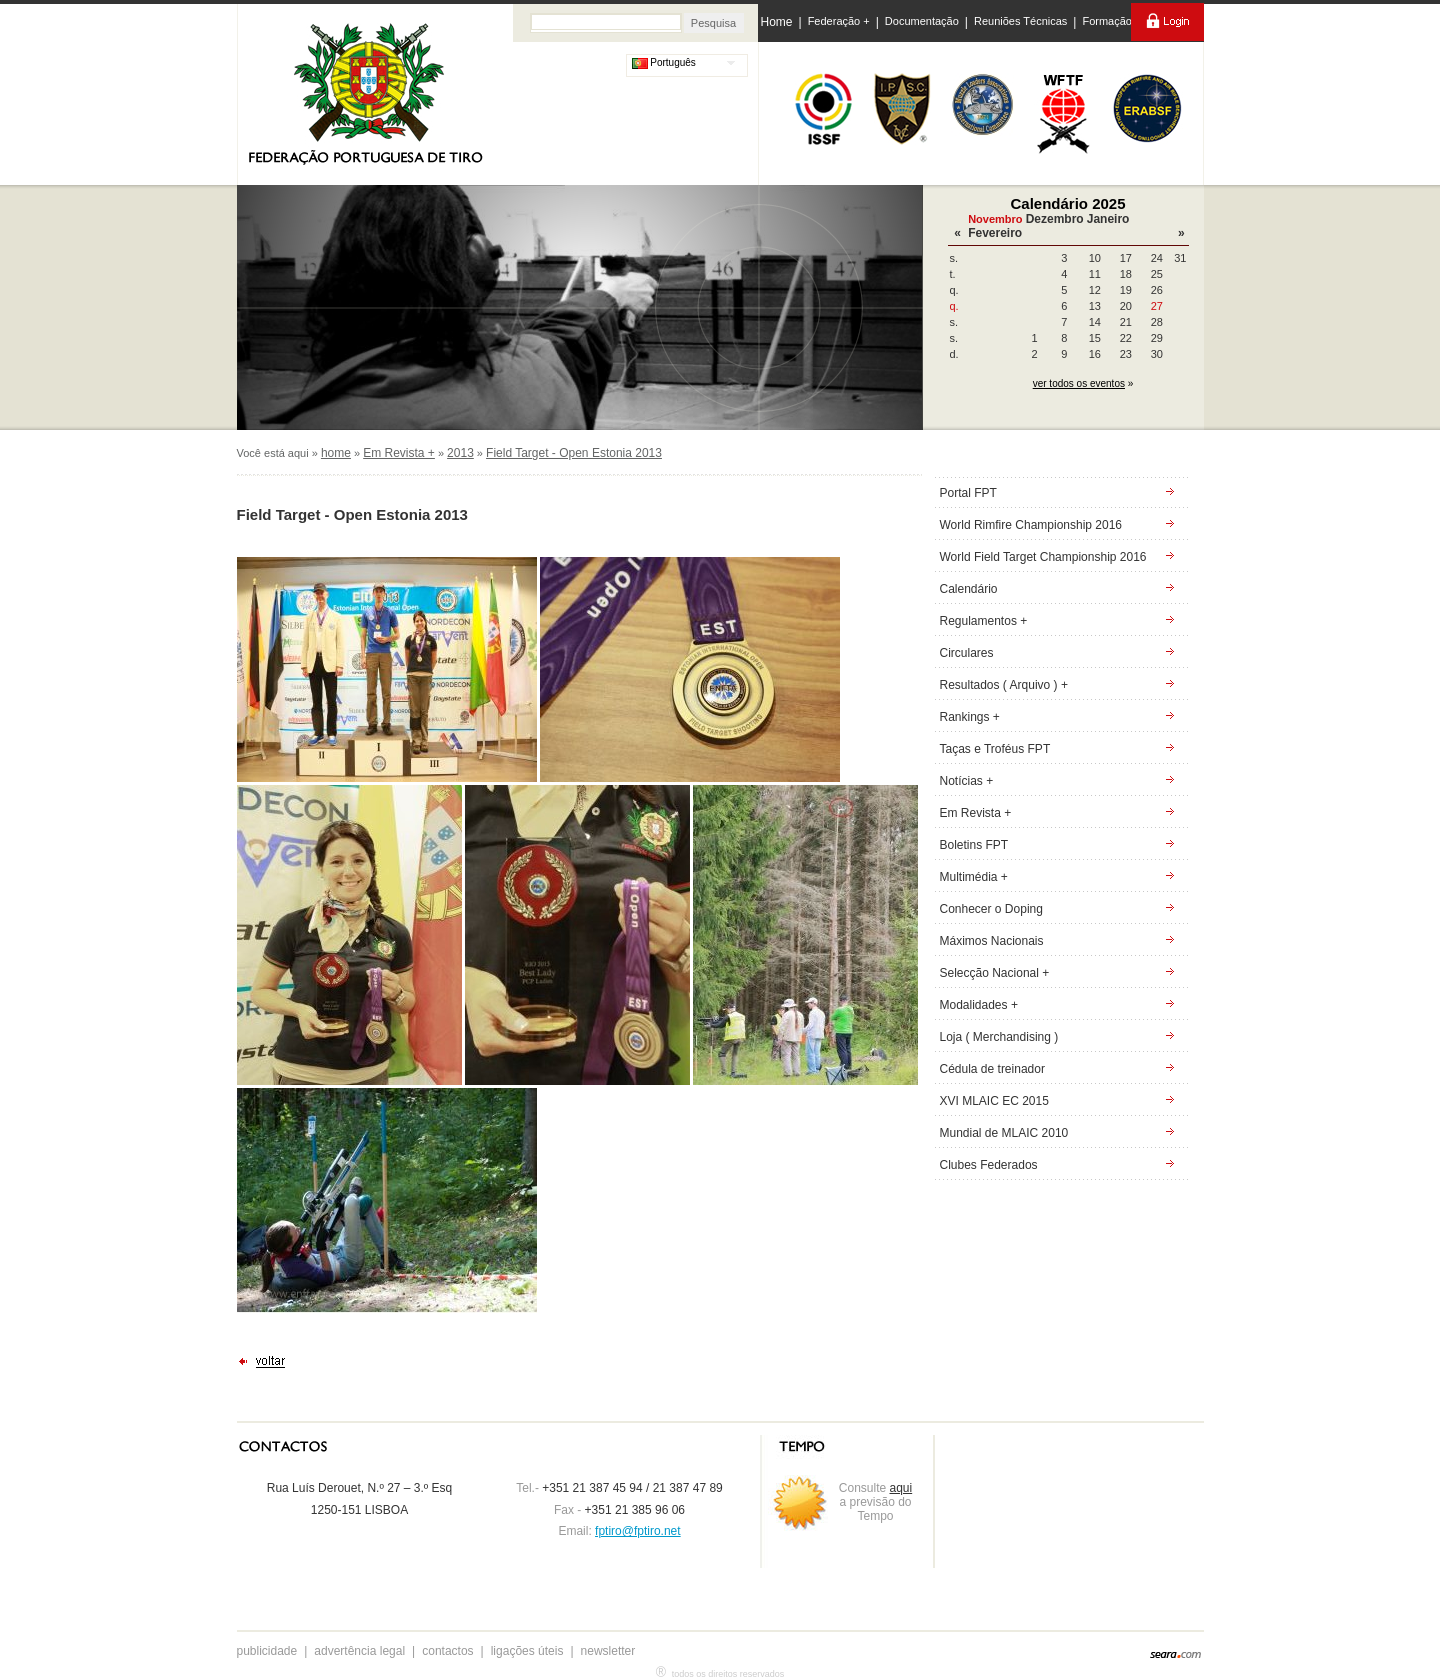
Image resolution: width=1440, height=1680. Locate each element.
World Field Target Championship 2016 (1043, 557)
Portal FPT (968, 493)
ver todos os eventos (1079, 383)
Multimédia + (974, 877)
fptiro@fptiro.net (638, 1531)
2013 (460, 453)
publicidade (267, 1651)
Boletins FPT (974, 845)
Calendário (969, 589)
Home (777, 22)
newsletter (608, 1651)
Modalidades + (979, 1005)
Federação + (839, 21)
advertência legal (359, 1651)
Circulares (967, 653)
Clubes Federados (989, 1165)
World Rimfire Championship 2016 (1031, 525)
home (336, 453)
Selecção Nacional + (995, 973)
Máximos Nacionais (992, 941)
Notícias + (967, 781)
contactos (447, 1651)
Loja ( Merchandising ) (999, 1037)
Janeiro (1108, 219)
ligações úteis (527, 1651)
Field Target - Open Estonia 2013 (574, 453)
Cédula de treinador (992, 1069)
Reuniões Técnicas (1020, 21)
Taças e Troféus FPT (995, 749)
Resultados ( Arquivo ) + (1004, 685)
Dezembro (1055, 219)
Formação (1107, 21)
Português (664, 62)
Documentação (922, 21)
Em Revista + (399, 453)
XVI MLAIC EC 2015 (994, 1101)
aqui (901, 1488)
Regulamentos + (984, 621)
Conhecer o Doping (991, 909)
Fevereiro (995, 233)
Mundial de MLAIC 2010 (1004, 1133)
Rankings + (970, 717)
